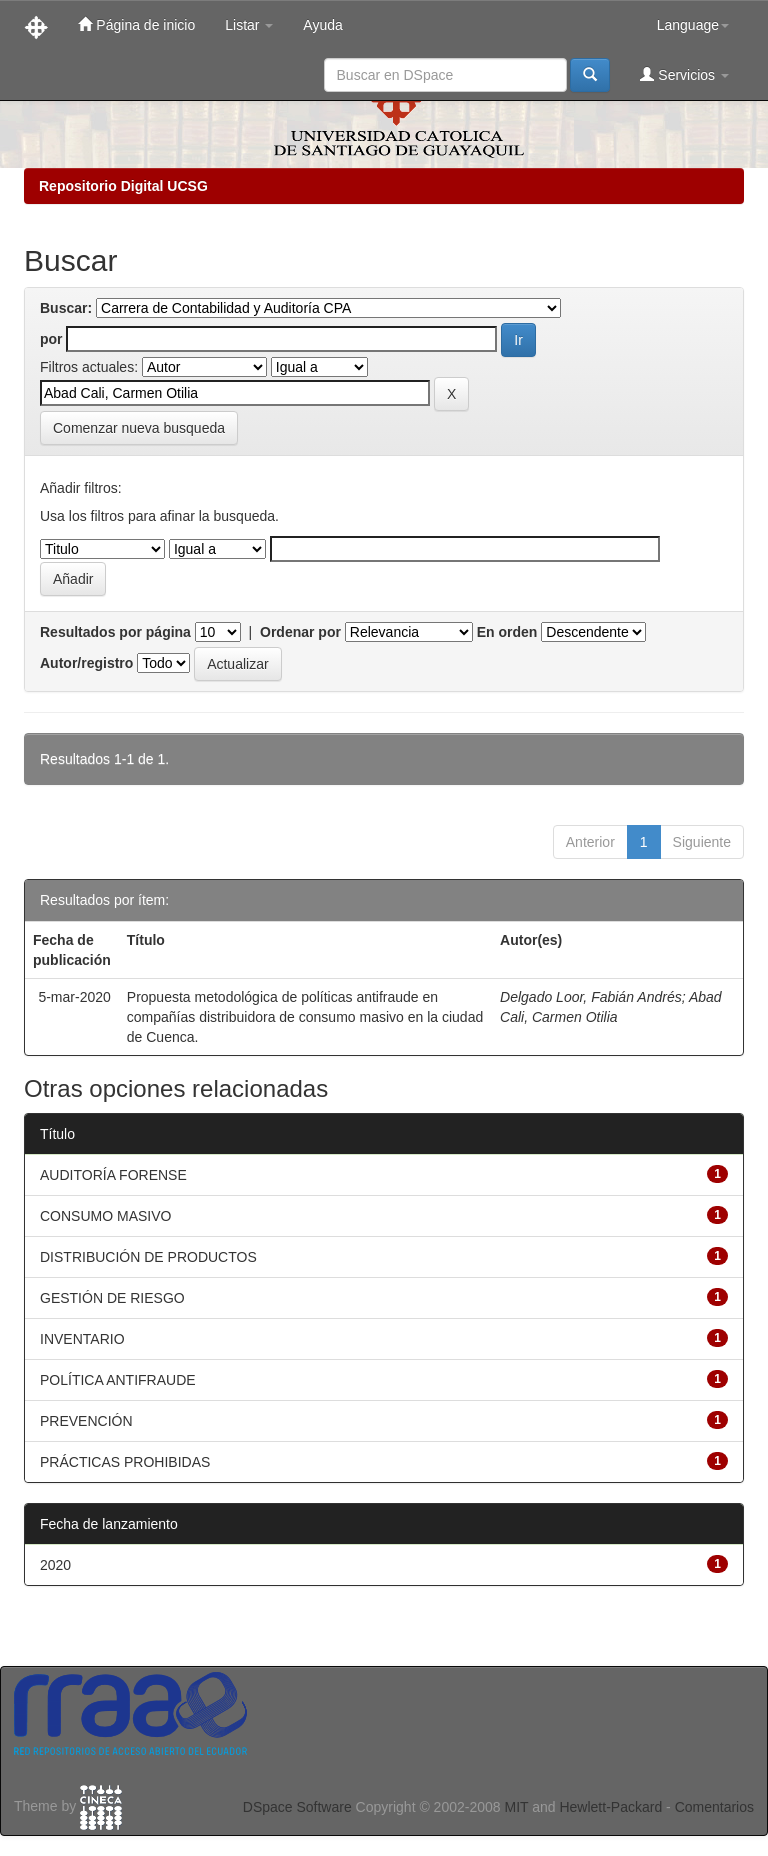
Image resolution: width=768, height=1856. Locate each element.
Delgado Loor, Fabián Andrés (591, 997)
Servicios (684, 74)
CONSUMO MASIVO (105, 1216)
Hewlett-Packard (610, 1807)
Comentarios (714, 1807)
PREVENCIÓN (86, 1421)
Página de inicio (136, 24)
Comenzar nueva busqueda (139, 428)
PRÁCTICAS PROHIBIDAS (125, 1462)
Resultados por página (115, 632)
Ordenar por (300, 632)
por (51, 339)
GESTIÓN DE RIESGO (112, 1298)
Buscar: (66, 308)
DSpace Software (297, 1807)
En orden (507, 632)
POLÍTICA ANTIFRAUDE (118, 1380)
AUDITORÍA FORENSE (113, 1175)
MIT (516, 1807)
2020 (55, 1565)
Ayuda (322, 25)
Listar (249, 25)
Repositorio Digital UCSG (123, 186)
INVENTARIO (82, 1339)
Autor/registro (86, 663)
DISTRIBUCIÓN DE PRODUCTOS (148, 1257)
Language (693, 25)
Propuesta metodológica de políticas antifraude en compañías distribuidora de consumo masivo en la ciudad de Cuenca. (305, 1017)
